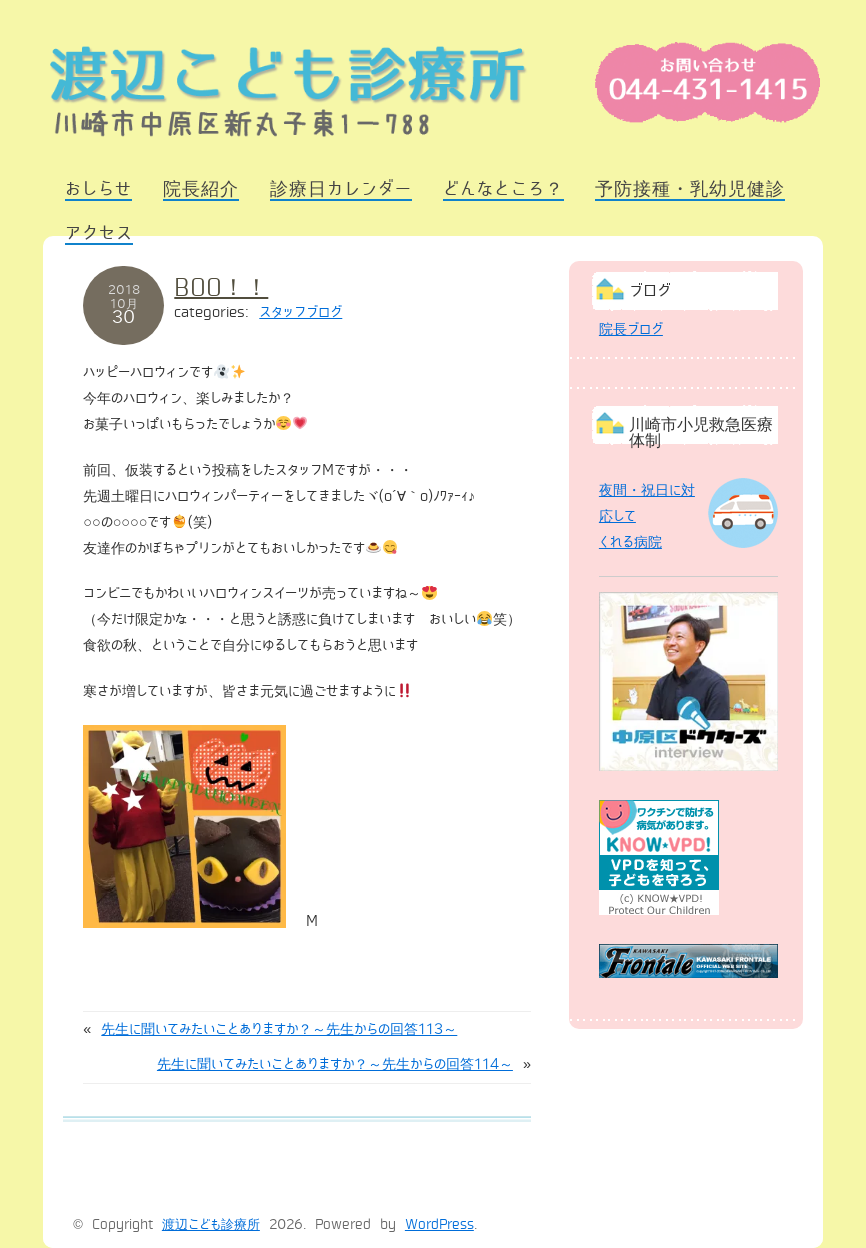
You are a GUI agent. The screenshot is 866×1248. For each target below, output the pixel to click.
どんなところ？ (503, 189)
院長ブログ (631, 329)
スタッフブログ (300, 312)
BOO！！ (221, 287)
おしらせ (98, 189)
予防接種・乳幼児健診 (690, 189)
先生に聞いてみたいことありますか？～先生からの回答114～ (335, 1064)
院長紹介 (201, 189)
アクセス (99, 233)
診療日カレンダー (341, 189)
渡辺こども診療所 (211, 1225)
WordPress (439, 1225)
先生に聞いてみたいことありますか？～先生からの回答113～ (279, 1029)
